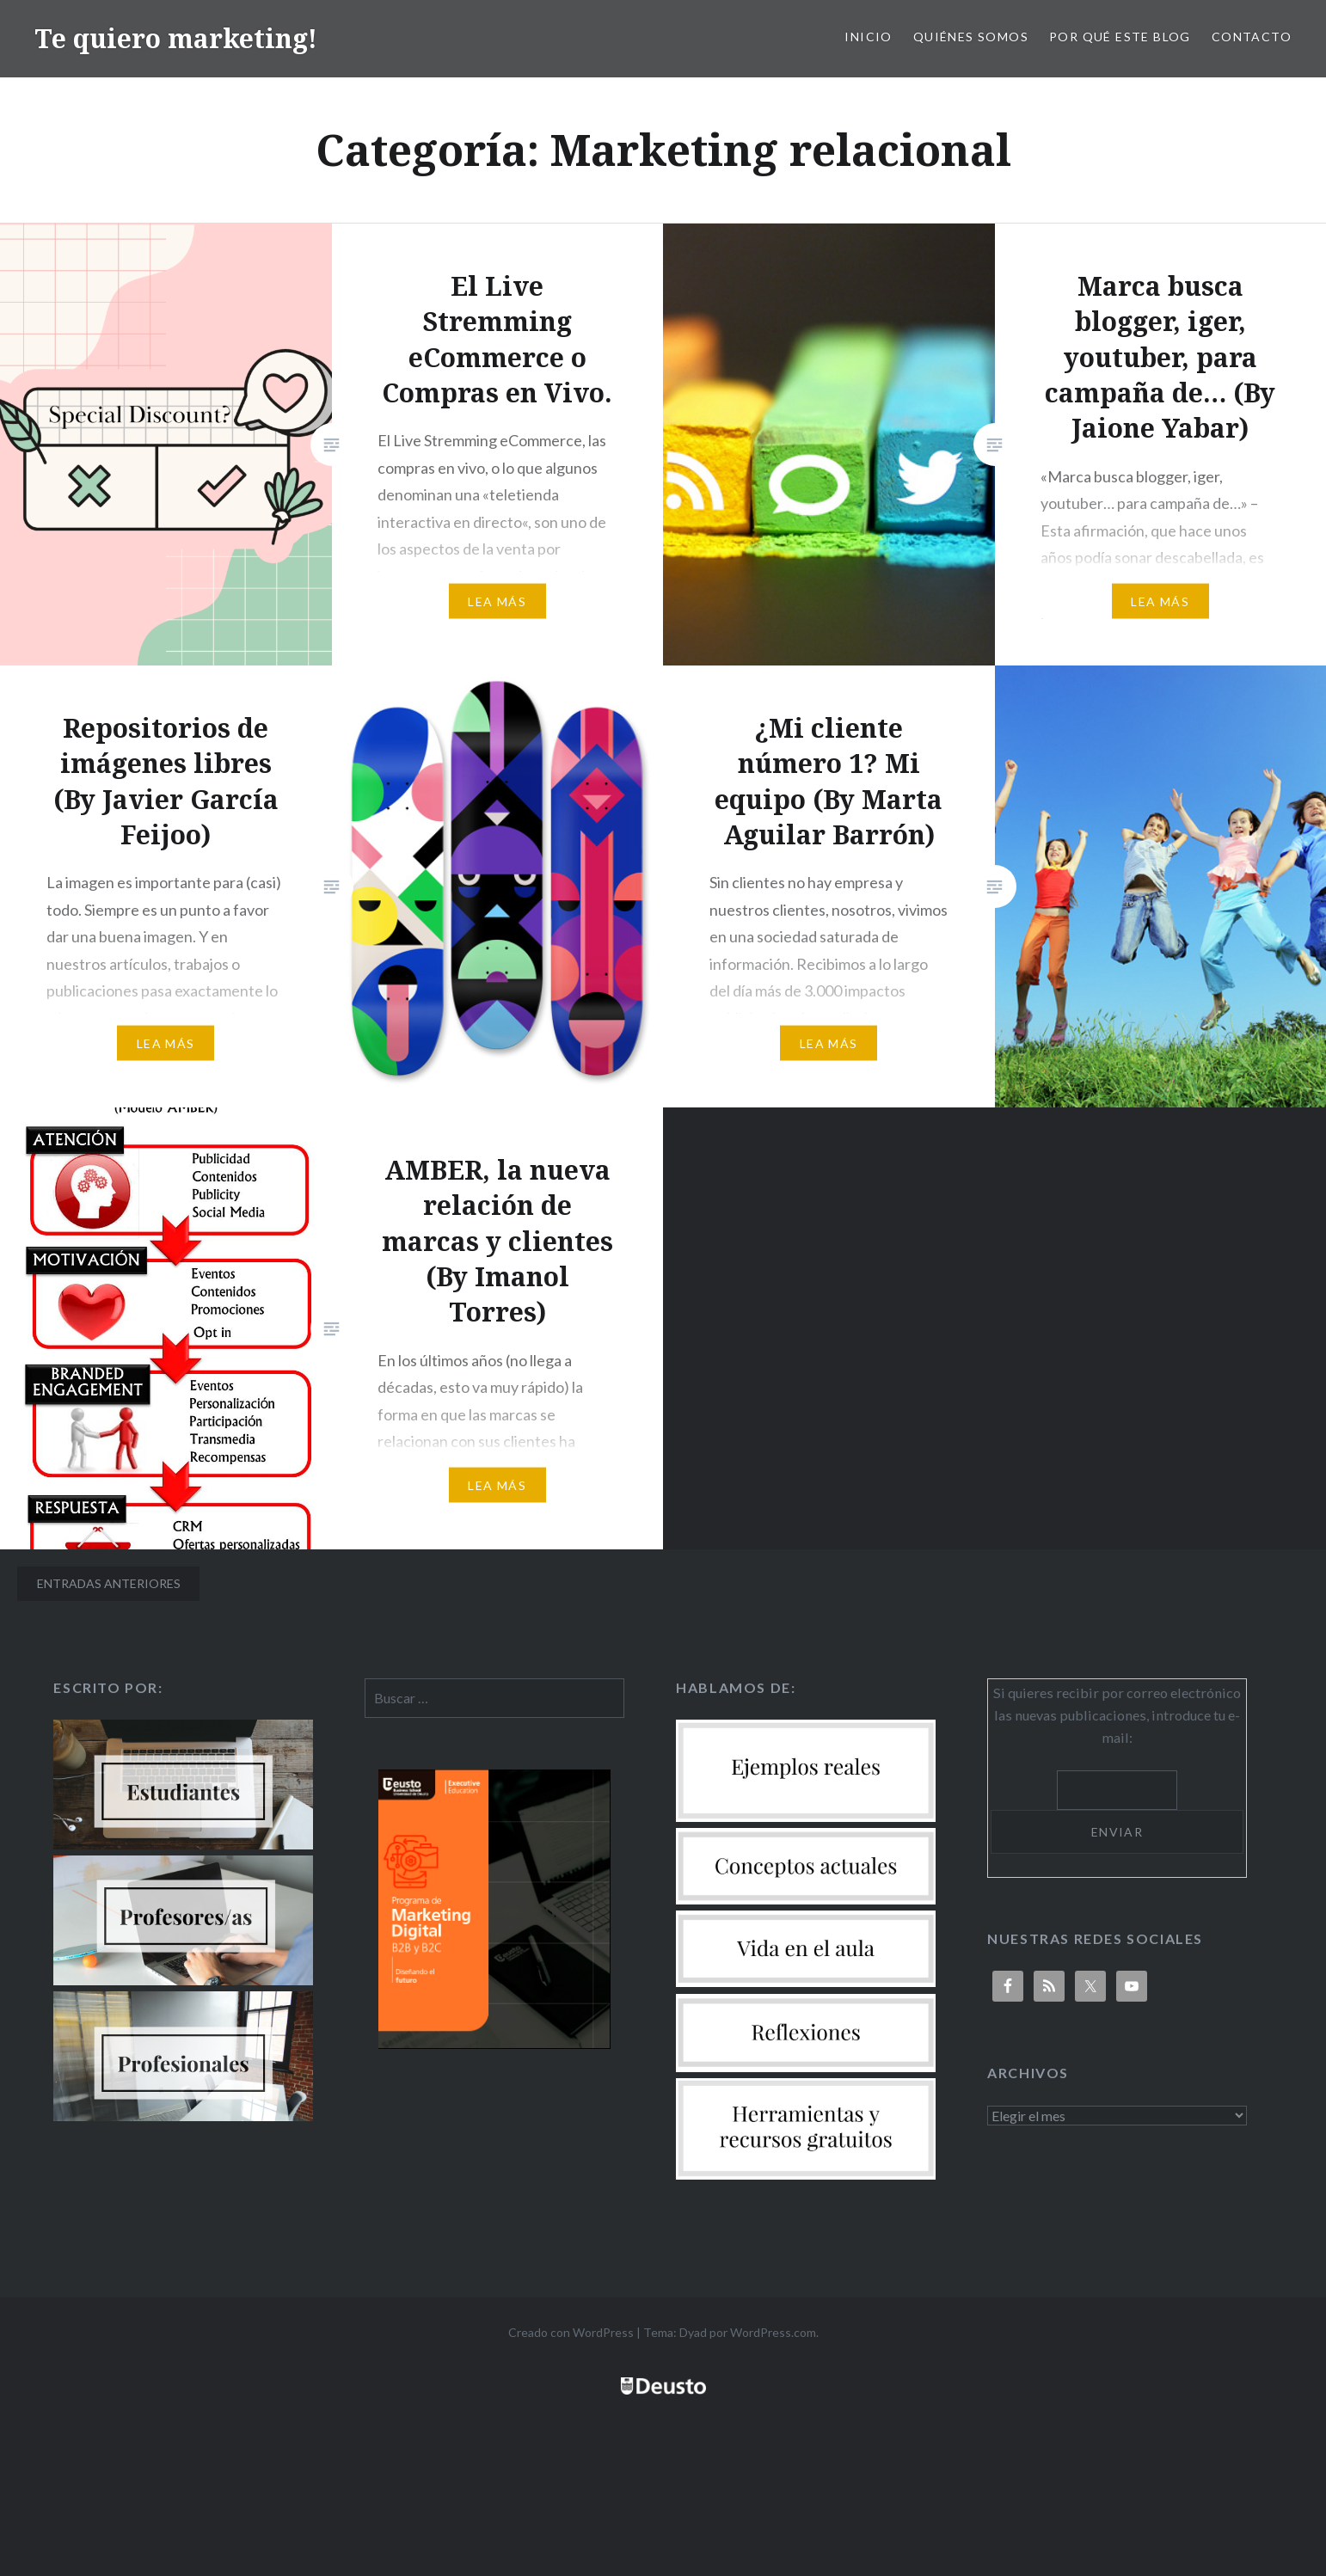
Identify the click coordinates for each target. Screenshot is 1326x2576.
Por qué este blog (1120, 36)
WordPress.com (773, 2332)
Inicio (868, 36)
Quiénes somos (970, 36)
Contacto (1252, 36)
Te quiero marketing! (175, 38)
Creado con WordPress (571, 2332)
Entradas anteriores (109, 1583)
